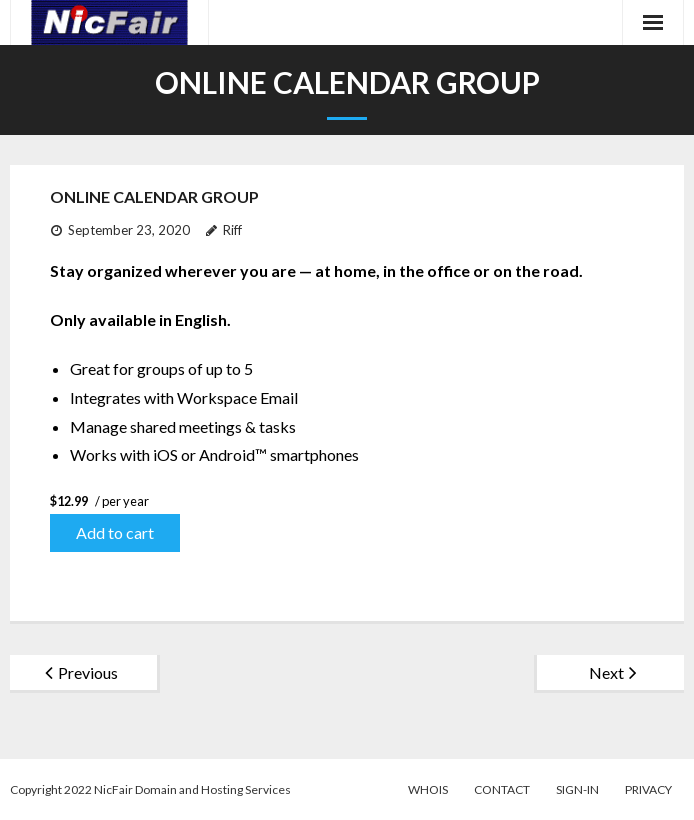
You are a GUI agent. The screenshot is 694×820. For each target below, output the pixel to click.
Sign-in (577, 789)
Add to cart (115, 532)
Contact (502, 789)
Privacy (648, 789)
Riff (232, 230)
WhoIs (428, 789)
